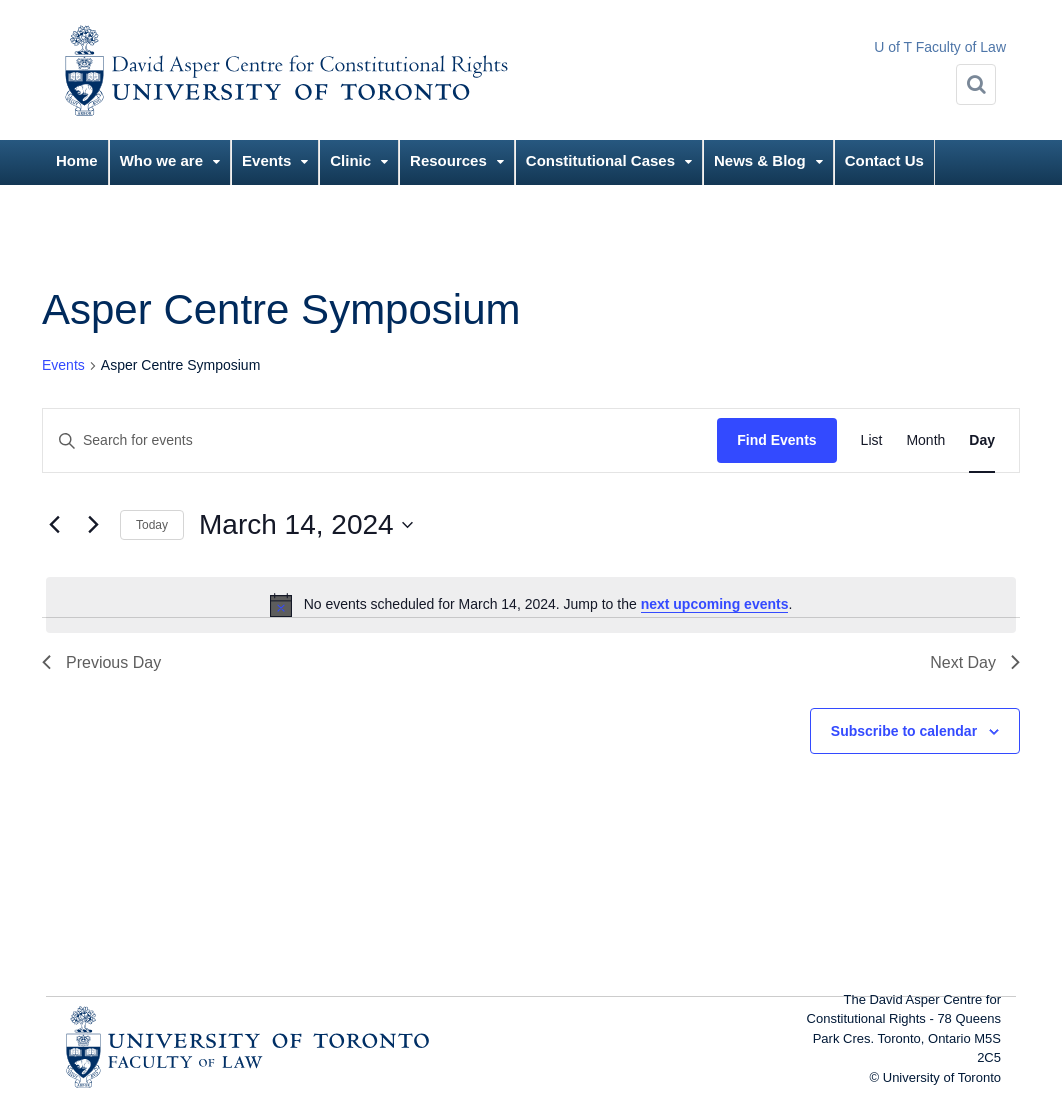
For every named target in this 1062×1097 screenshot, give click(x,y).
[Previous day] (54, 525)
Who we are (161, 160)
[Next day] (93, 525)
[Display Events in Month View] (925, 440)
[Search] (976, 84)
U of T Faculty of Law (940, 47)
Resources (448, 160)
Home (77, 160)
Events (266, 160)
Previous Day (101, 662)
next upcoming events (715, 604)
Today (152, 525)
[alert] (531, 605)
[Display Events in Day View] (982, 440)
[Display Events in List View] (872, 440)
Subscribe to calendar (904, 731)
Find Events (776, 440)
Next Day (975, 662)
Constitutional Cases (600, 160)
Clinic (350, 160)
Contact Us (884, 160)
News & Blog (760, 160)
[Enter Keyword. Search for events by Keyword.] (380, 440)
